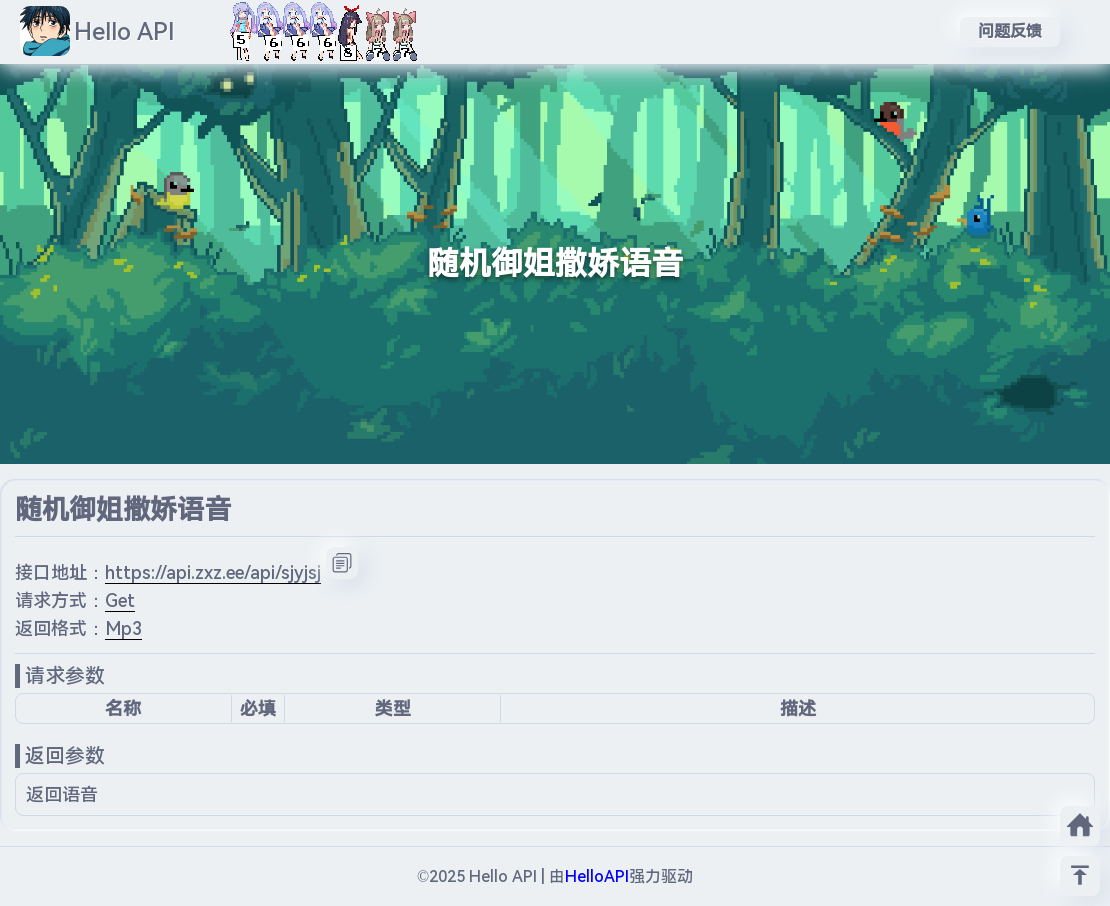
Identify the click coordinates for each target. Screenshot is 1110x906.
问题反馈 (1010, 31)
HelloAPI (597, 876)
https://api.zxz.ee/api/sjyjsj (213, 572)
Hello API (124, 32)
